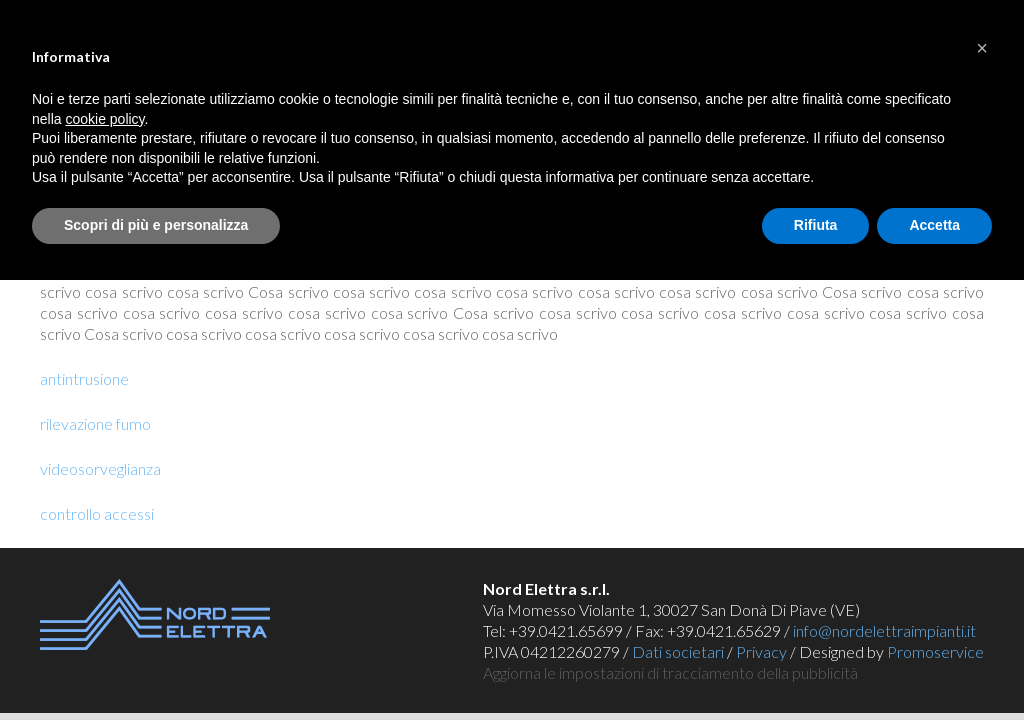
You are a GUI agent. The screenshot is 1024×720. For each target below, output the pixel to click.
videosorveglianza (100, 468)
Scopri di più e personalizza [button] (156, 225)
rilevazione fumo (95, 423)
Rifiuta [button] (816, 225)
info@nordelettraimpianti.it (884, 630)
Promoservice (935, 651)
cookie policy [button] (104, 119)
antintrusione (84, 378)
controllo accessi (97, 513)
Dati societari (678, 651)
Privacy (761, 651)
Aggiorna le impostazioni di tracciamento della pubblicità (670, 672)
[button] (982, 48)
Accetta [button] (934, 225)
